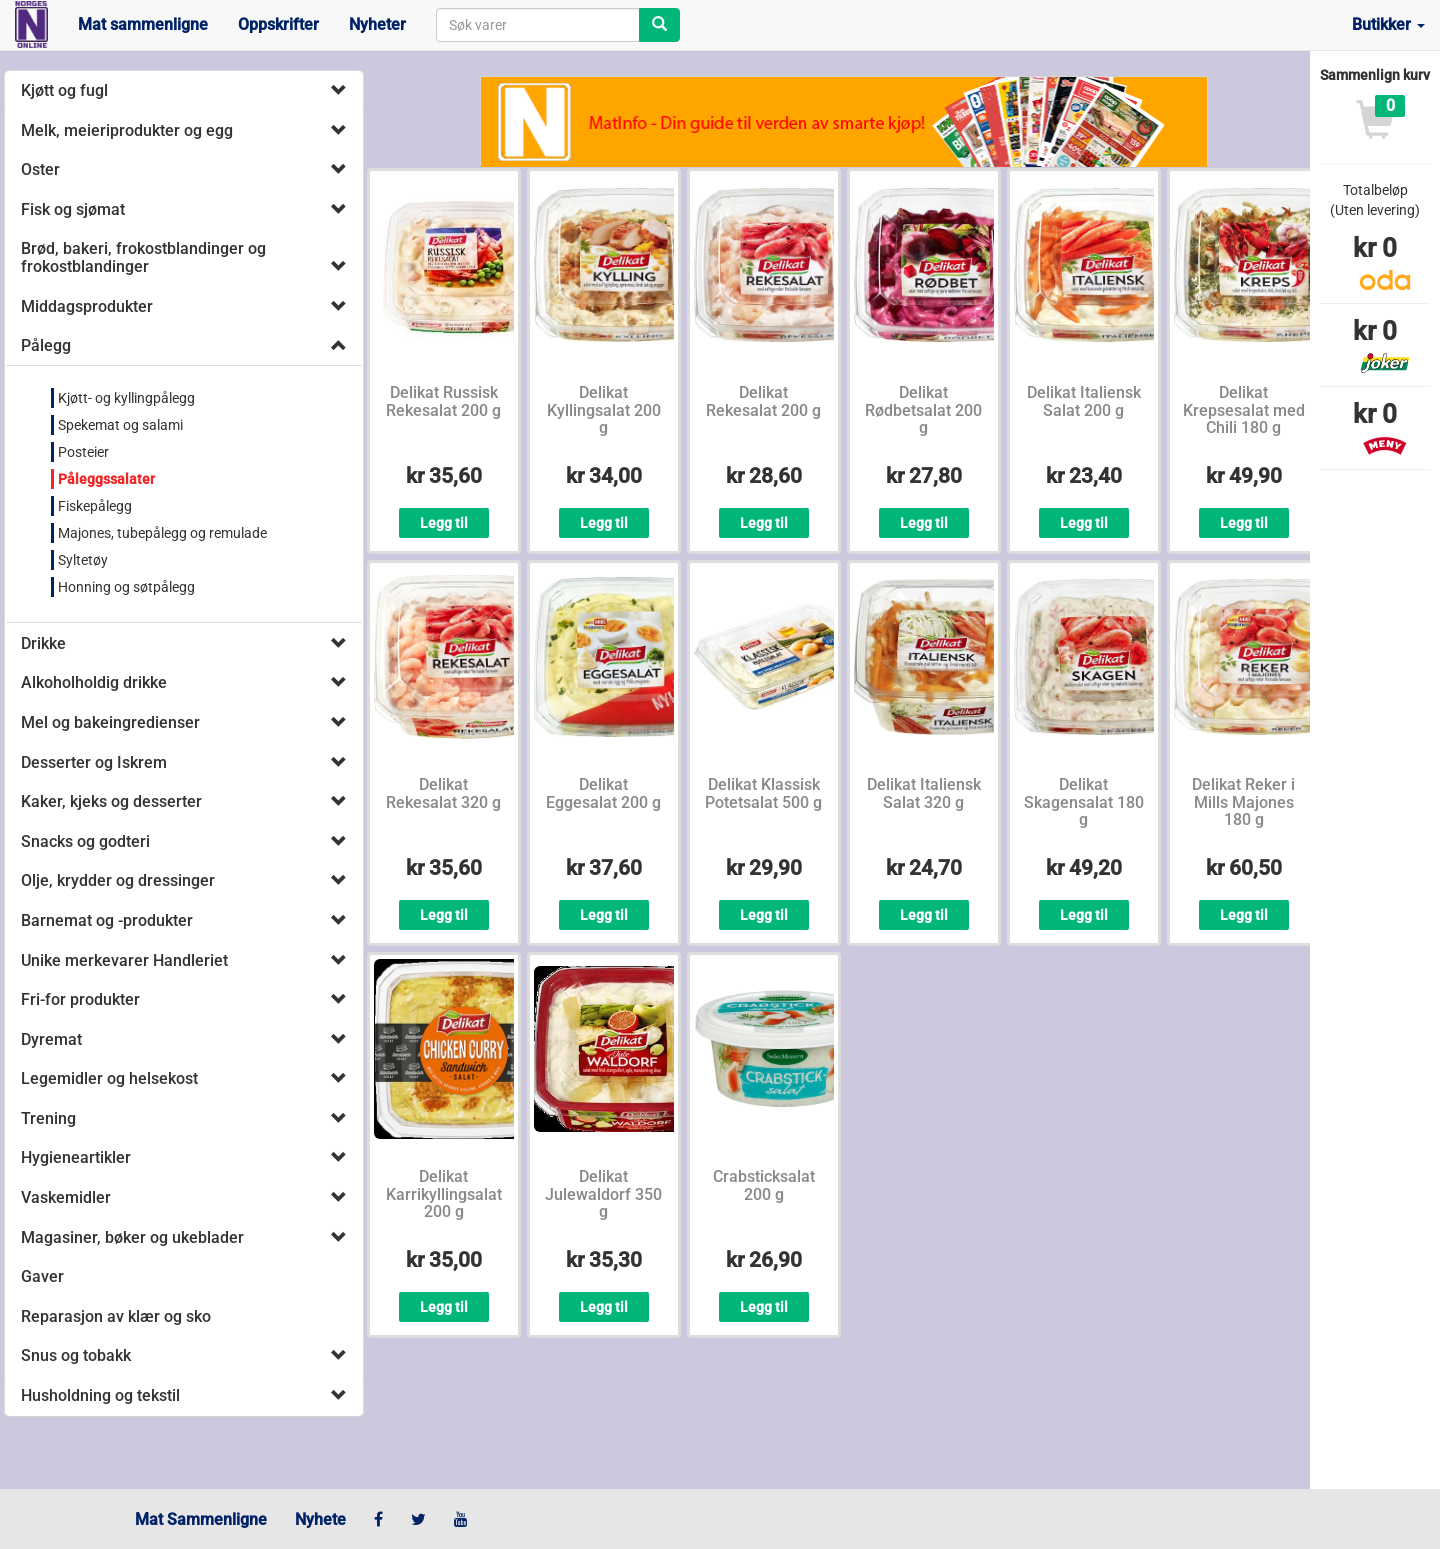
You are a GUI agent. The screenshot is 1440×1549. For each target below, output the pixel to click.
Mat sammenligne (143, 24)
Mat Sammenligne (201, 1519)
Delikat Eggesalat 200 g (603, 793)
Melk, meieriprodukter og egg (127, 130)
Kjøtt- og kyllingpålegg (126, 398)
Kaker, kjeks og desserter (111, 801)
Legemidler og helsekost (109, 1078)
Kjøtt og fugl (64, 90)
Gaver (42, 1276)
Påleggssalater (106, 479)
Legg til (444, 523)
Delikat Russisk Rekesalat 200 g (443, 401)
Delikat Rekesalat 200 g (763, 401)
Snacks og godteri (85, 841)
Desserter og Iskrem (94, 762)
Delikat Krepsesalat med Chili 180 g (1244, 410)
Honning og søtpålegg (126, 587)
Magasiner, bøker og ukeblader (132, 1237)
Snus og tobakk (76, 1355)
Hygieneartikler (76, 1157)
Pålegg (46, 345)
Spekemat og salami (120, 425)
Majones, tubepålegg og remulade (162, 533)
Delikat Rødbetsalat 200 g (923, 410)
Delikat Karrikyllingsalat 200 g (444, 1194)
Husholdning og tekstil (100, 1395)
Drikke (43, 643)
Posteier (83, 452)
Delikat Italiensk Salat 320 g (924, 793)
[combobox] (538, 25)
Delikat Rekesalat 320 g (443, 793)
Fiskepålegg (95, 506)
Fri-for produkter (80, 999)
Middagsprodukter (87, 306)
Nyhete (320, 1519)
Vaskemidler (66, 1197)
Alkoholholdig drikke (94, 682)
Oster (40, 169)
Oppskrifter (278, 24)
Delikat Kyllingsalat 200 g (604, 410)
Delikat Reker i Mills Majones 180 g (1243, 802)
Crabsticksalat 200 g (764, 1185)
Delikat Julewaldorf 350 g (603, 1194)
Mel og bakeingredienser (110, 722)
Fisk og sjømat (73, 209)
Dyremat (51, 1039)
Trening (48, 1118)
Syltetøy (83, 560)
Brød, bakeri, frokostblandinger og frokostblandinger (143, 257)
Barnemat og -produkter (107, 920)
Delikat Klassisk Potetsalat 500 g (763, 793)
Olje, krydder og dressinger (118, 880)
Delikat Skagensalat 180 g (1084, 802)
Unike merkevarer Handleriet (124, 960)
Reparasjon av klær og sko (116, 1316)
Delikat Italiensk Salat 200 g (1084, 401)
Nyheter (377, 24)
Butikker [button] (1388, 24)
